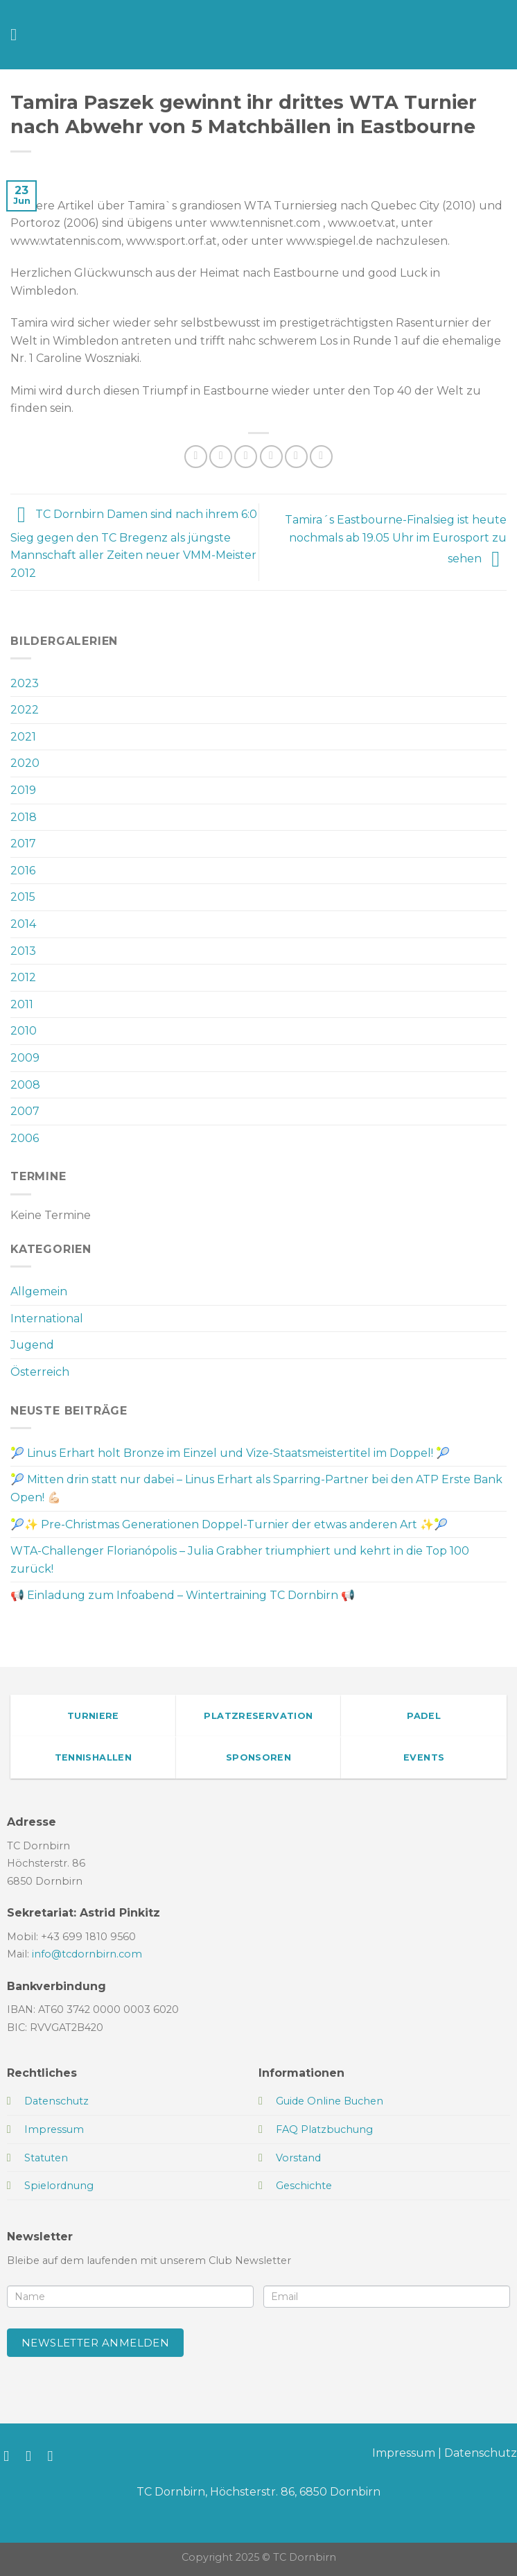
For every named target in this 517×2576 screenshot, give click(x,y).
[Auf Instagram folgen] (33, 2456)
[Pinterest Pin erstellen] (296, 456)
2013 (23, 951)
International (46, 1318)
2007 (25, 1111)
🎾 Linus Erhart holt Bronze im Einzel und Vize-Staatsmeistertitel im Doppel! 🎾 (230, 1453)
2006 (24, 1138)
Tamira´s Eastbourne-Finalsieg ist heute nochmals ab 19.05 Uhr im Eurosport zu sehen (396, 539)
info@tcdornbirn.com (87, 1954)
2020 (25, 763)
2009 (25, 1057)
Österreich (39, 1371)
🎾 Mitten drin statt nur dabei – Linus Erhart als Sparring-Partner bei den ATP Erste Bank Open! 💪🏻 (256, 1488)
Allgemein (38, 1291)
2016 (22, 870)
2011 (21, 1004)
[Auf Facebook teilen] (220, 456)
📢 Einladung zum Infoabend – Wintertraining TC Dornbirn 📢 (182, 1595)
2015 (22, 897)
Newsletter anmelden (95, 2342)
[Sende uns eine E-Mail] (55, 2456)
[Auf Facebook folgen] (10, 2456)
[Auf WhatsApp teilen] (195, 456)
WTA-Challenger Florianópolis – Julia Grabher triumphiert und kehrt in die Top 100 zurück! (239, 1559)
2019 (23, 790)
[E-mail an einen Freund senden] (271, 456)
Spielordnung (59, 2185)
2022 (24, 709)
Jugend (32, 1344)
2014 (23, 924)
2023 (24, 683)
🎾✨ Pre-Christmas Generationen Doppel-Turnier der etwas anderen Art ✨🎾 (229, 1524)
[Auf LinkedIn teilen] (321, 456)
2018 (23, 817)
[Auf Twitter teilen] (245, 456)
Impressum (403, 2453)
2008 (25, 1084)
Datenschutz (480, 2453)
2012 (23, 977)
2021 (23, 736)
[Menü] (18, 34)
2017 (23, 843)
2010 (23, 1030)
